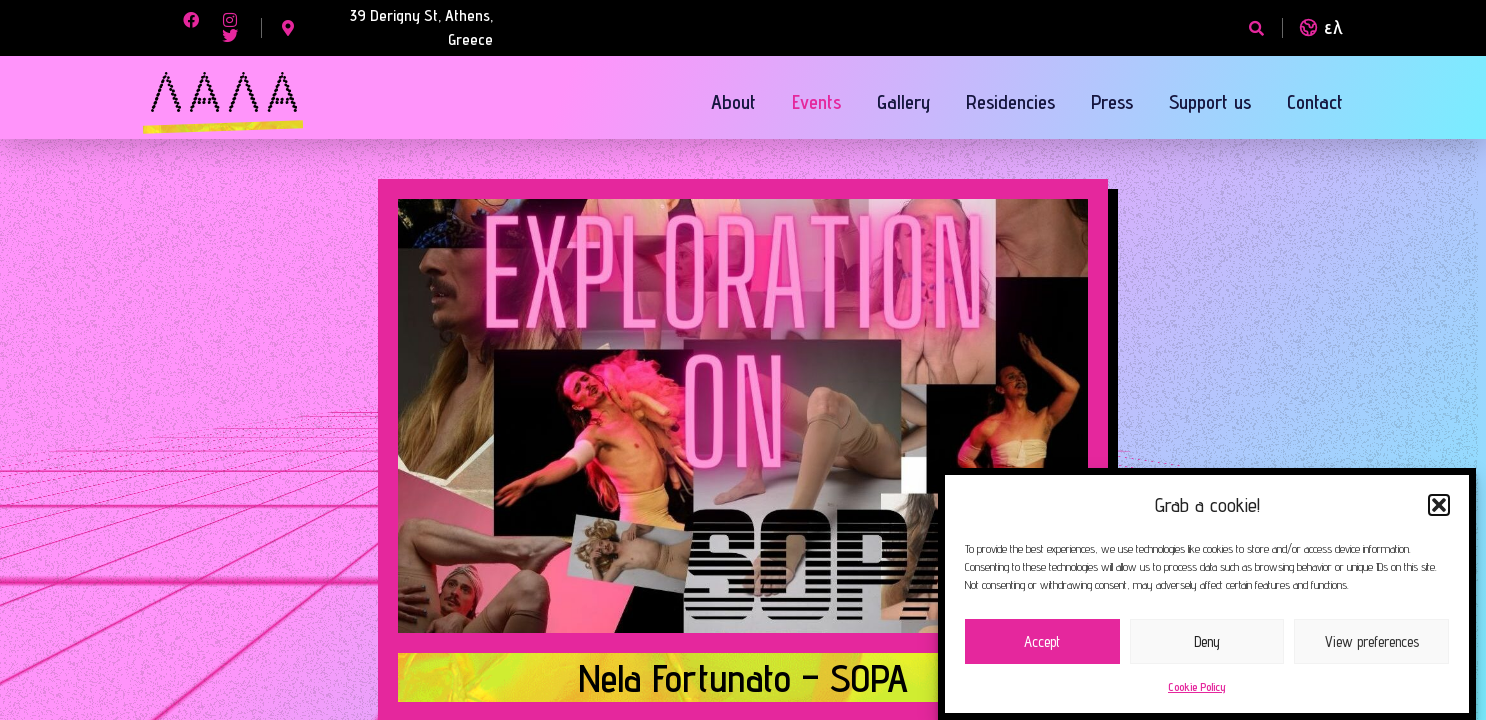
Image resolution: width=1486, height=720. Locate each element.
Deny (1207, 641)
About (733, 102)
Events (816, 102)
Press (1112, 102)
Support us (1210, 102)
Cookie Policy (1197, 686)
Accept (1042, 641)
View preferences (1372, 641)
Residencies (1010, 102)
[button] (1439, 505)
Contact (1315, 102)
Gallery (903, 102)
